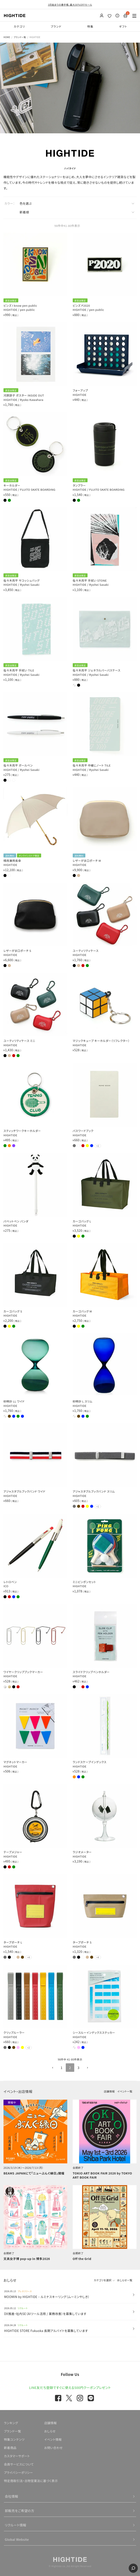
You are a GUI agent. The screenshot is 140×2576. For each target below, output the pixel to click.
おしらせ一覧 (124, 2280)
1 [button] (61, 2067)
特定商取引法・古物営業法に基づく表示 (31, 2481)
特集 (90, 26)
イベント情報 (53, 2439)
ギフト (123, 26)
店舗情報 (109, 2091)
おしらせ (50, 2431)
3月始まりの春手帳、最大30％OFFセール (70, 4)
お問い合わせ (53, 2447)
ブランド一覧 (20, 37)
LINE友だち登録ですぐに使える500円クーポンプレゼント (70, 2387)
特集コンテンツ (14, 2439)
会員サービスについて (19, 2464)
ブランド (56, 26)
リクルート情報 (15, 2525)
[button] (52, 2068)
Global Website (17, 2539)
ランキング (11, 2423)
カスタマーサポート (17, 2456)
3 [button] (78, 2067)
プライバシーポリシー (18, 2472)
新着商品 (10, 2447)
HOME (6, 37)
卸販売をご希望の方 (19, 2510)
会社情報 (11, 2496)
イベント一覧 (124, 2091)
